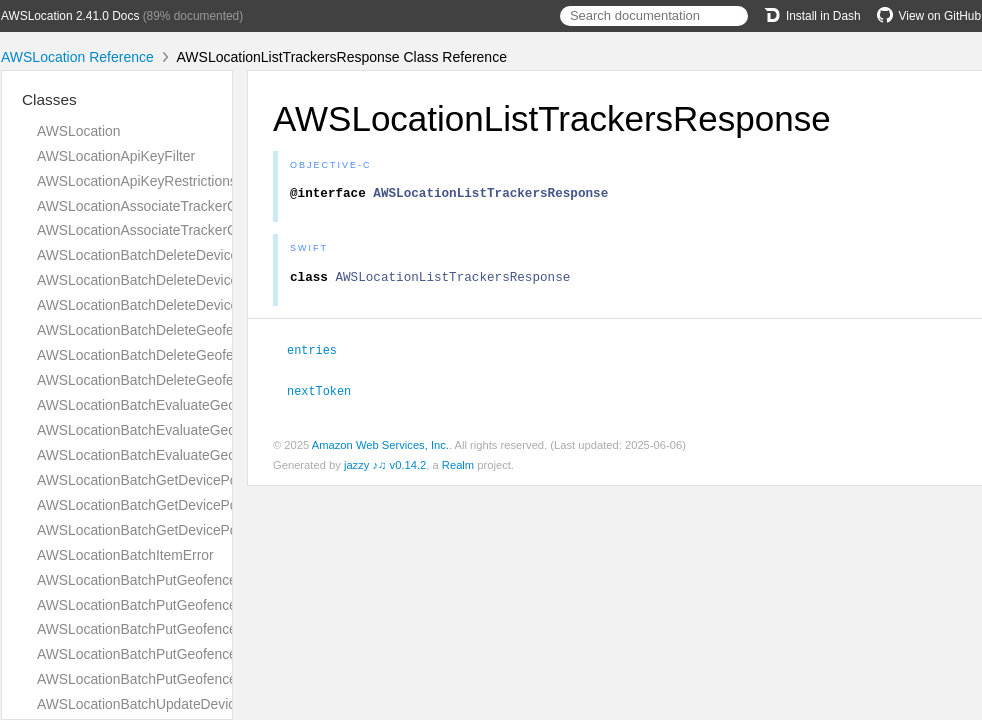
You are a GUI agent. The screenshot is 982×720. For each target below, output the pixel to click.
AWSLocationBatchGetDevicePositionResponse (184, 530)
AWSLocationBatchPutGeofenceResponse (168, 654)
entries (320, 355)
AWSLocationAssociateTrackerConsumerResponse (195, 230)
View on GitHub (929, 16)
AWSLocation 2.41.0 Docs (70, 16)
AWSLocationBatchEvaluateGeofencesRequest (182, 430)
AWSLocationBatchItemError (125, 555)
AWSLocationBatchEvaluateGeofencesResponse (188, 455)
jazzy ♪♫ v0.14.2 (385, 469)
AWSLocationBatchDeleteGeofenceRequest (172, 355)
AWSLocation (78, 131)
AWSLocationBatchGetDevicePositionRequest (179, 505)
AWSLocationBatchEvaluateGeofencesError (172, 405)
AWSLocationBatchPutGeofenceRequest (162, 605)
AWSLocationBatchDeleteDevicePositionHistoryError (199, 255)
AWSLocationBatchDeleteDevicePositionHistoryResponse (215, 305)
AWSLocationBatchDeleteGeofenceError (162, 330)
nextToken (327, 395)
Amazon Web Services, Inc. (380, 449)
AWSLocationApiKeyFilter (116, 156)
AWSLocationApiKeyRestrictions (137, 181)
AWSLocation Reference (77, 57)
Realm (458, 469)
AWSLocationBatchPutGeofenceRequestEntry (179, 629)
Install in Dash (812, 16)
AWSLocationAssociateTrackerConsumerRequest (190, 206)
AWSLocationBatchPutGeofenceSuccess (163, 679)
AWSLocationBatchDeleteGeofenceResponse (177, 380)
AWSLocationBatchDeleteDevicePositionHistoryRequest (209, 280)
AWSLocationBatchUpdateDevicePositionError (180, 704)
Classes (49, 99)
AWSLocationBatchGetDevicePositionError (169, 480)
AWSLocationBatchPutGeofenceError (152, 580)
